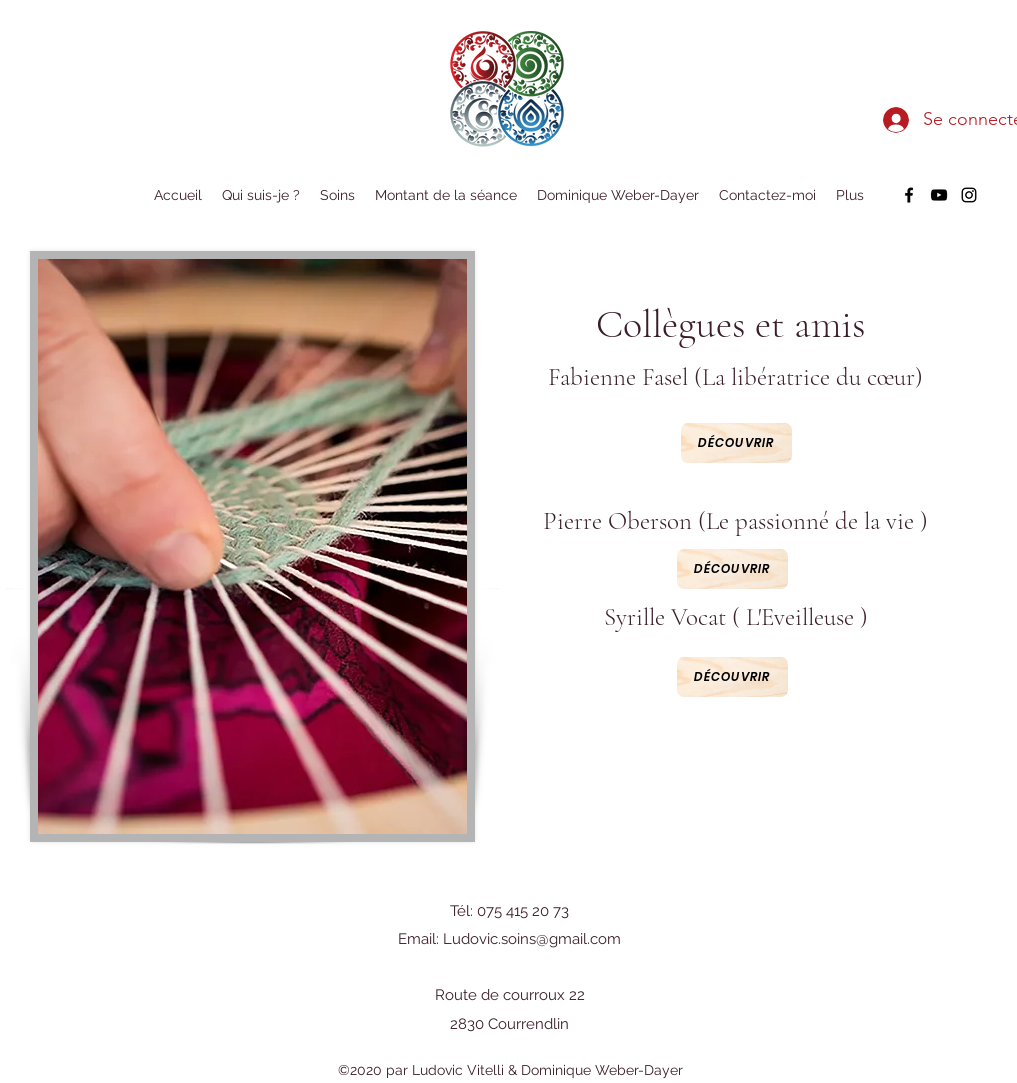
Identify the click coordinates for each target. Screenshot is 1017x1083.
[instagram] (969, 195)
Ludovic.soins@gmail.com (532, 939)
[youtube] (939, 195)
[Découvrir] (732, 677)
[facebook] (909, 195)
